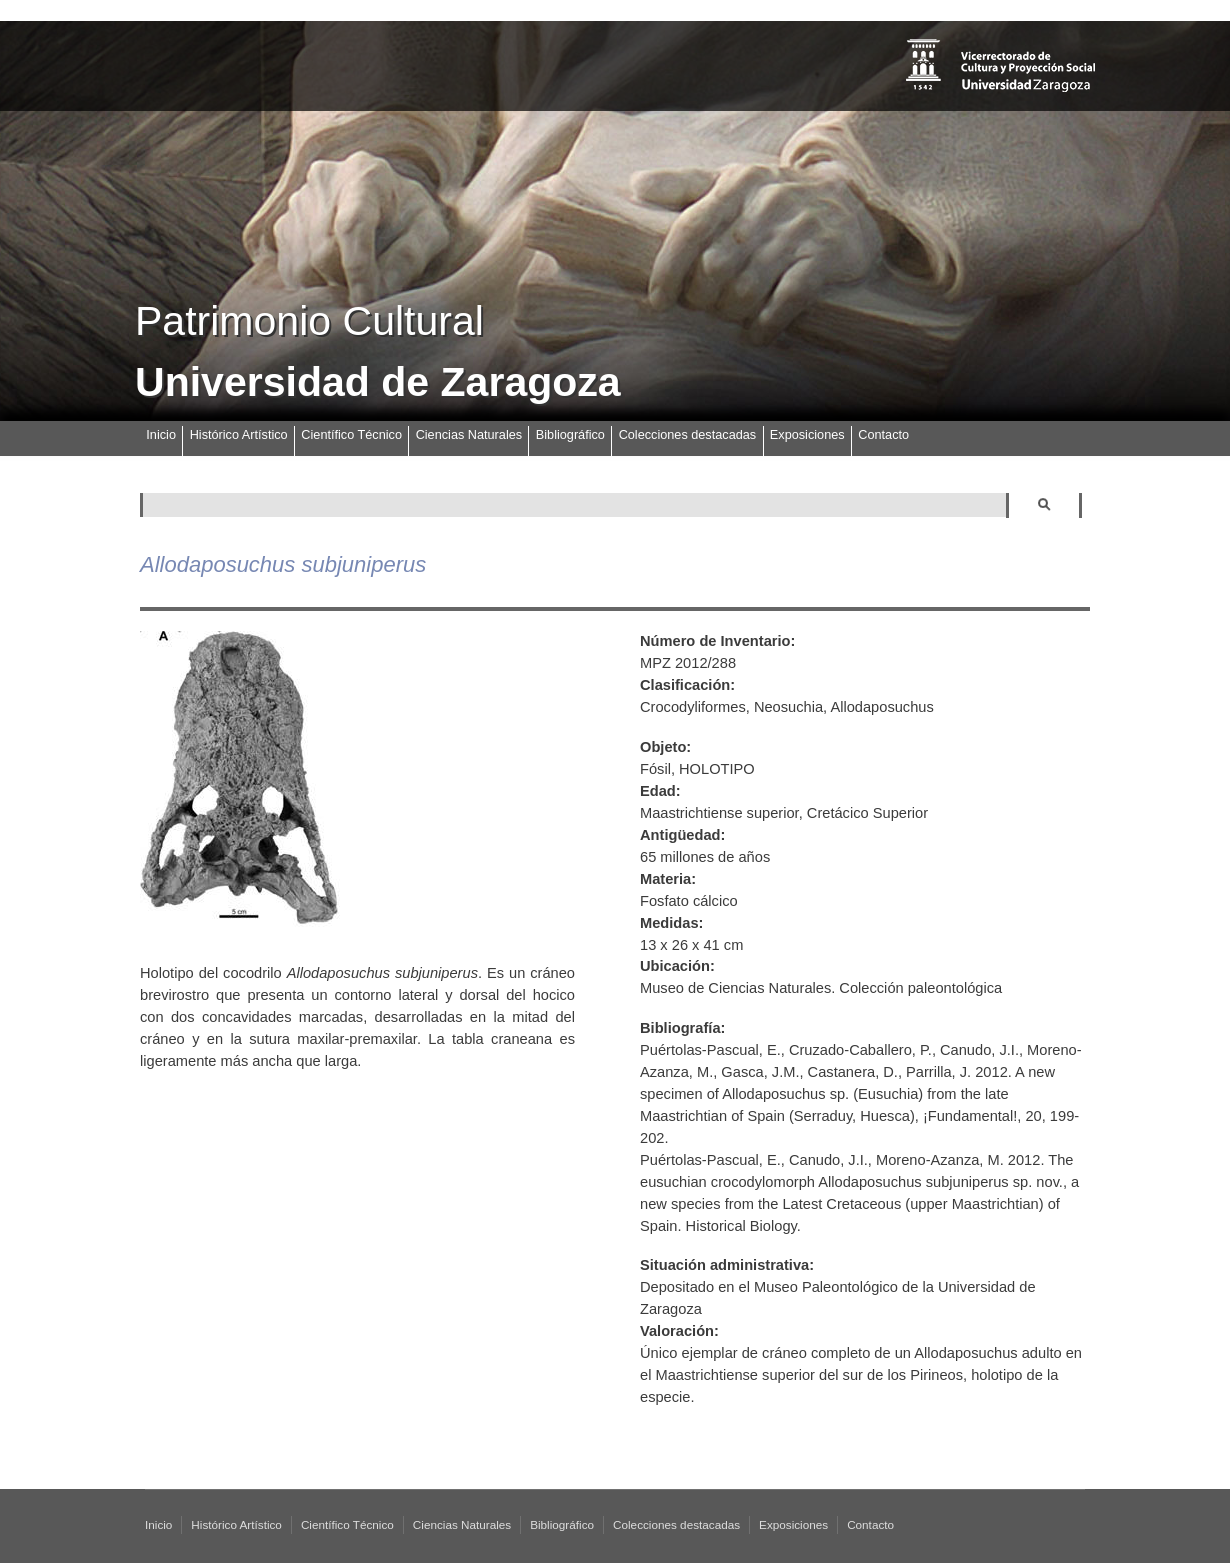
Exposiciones (807, 435)
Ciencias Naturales (469, 435)
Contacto (883, 435)
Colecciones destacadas (688, 435)
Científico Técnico (351, 435)
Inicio (161, 435)
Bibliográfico (570, 435)
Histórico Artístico (239, 435)
